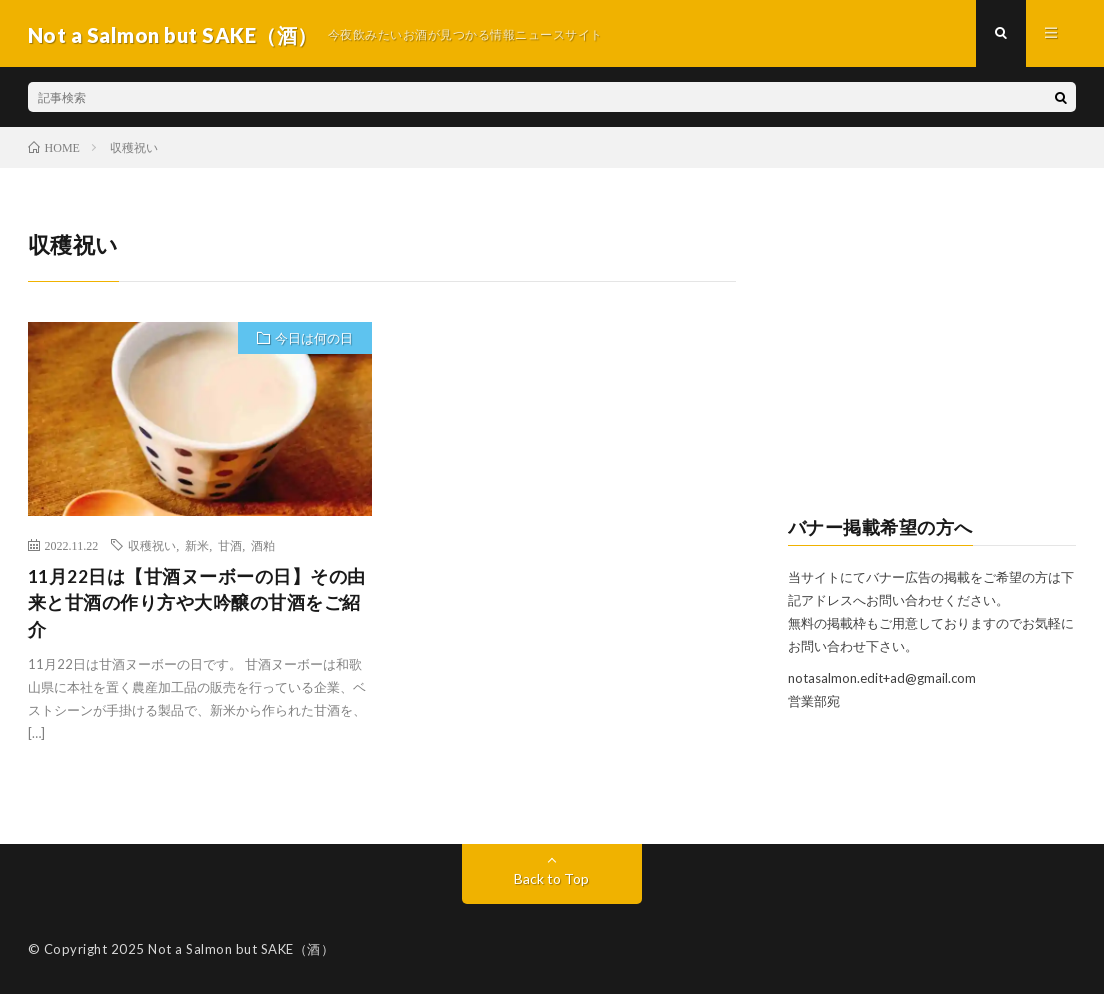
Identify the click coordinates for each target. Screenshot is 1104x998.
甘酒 (230, 547)
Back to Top (551, 882)
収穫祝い (152, 547)
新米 (197, 547)
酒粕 (263, 547)
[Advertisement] (932, 356)
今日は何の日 (313, 342)
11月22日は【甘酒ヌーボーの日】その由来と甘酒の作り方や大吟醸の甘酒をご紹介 (197, 606)
